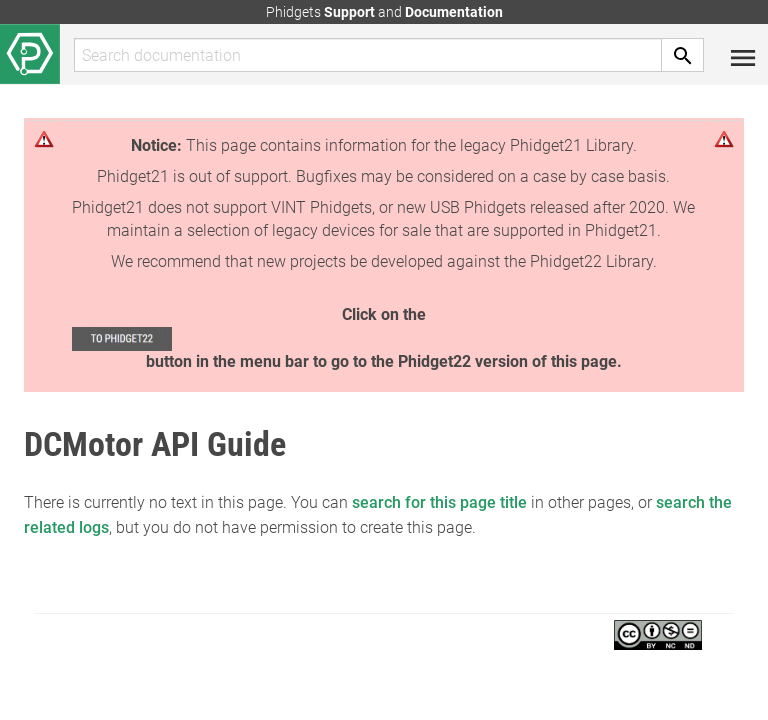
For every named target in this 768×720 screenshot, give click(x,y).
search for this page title (439, 502)
